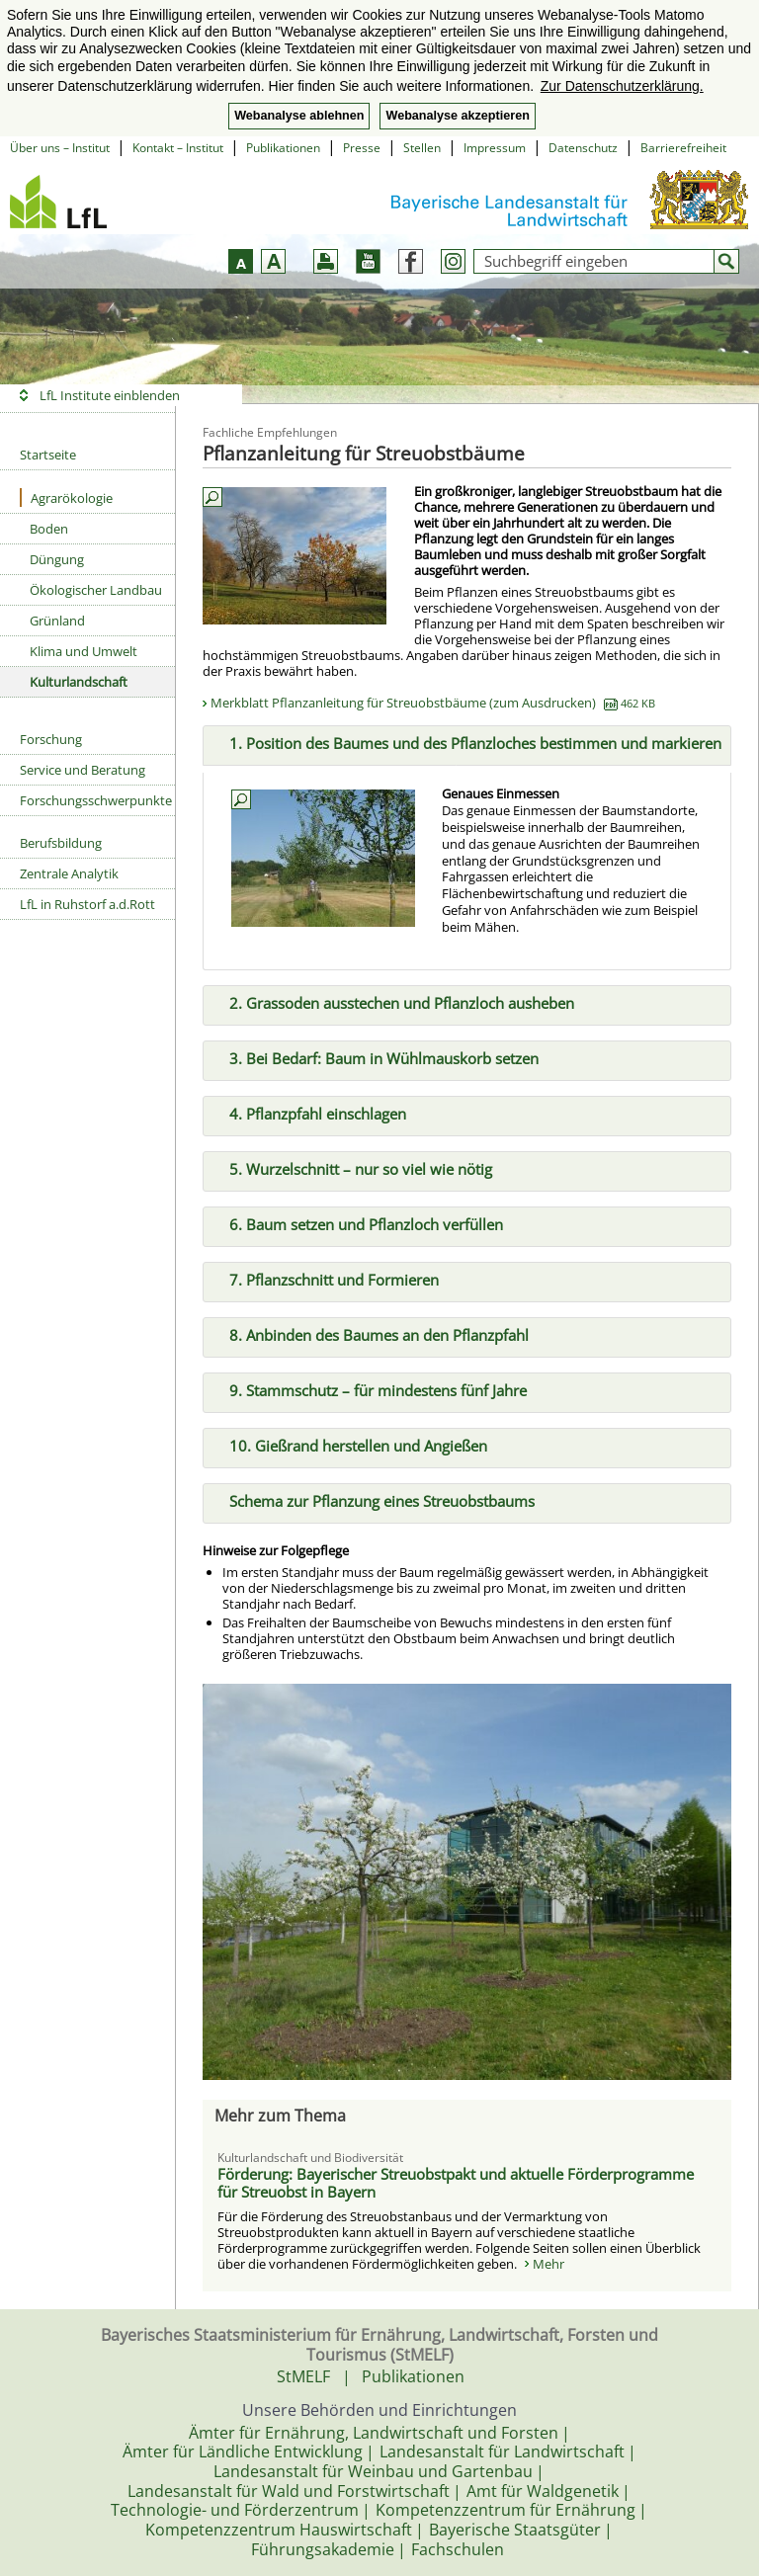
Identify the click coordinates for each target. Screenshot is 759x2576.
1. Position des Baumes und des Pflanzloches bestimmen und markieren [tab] (467, 742)
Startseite (48, 454)
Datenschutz (583, 147)
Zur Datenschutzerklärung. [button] (622, 86)
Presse (361, 147)
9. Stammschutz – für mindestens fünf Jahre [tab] (370, 1388)
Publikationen (283, 147)
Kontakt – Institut (177, 147)
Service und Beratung (82, 770)
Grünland (57, 620)
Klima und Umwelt (83, 651)
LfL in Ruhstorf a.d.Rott (87, 904)
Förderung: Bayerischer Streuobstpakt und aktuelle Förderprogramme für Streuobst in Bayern (455, 2183)
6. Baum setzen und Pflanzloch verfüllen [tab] (358, 1222)
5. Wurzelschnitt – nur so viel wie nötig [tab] (352, 1167)
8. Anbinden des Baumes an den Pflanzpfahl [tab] (371, 1333)
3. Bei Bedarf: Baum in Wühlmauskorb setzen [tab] (376, 1057)
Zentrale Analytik (69, 873)
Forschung (51, 739)
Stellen (422, 147)
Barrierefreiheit (683, 147)
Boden (49, 529)
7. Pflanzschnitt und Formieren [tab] (326, 1277)
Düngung (57, 559)
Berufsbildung (61, 843)
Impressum (495, 147)
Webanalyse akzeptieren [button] (457, 116)
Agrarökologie (66, 497)
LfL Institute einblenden (110, 395)
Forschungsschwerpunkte (96, 800)
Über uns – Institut (60, 147)
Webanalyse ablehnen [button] (299, 116)
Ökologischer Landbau (96, 590)
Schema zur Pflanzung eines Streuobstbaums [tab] (374, 1499)
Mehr (548, 2264)
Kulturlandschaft (78, 682)
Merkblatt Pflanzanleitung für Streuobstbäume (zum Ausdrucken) (433, 702)
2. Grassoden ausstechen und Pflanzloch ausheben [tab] (393, 1002)
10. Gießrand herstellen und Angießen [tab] (350, 1443)
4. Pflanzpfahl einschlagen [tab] (309, 1112)
